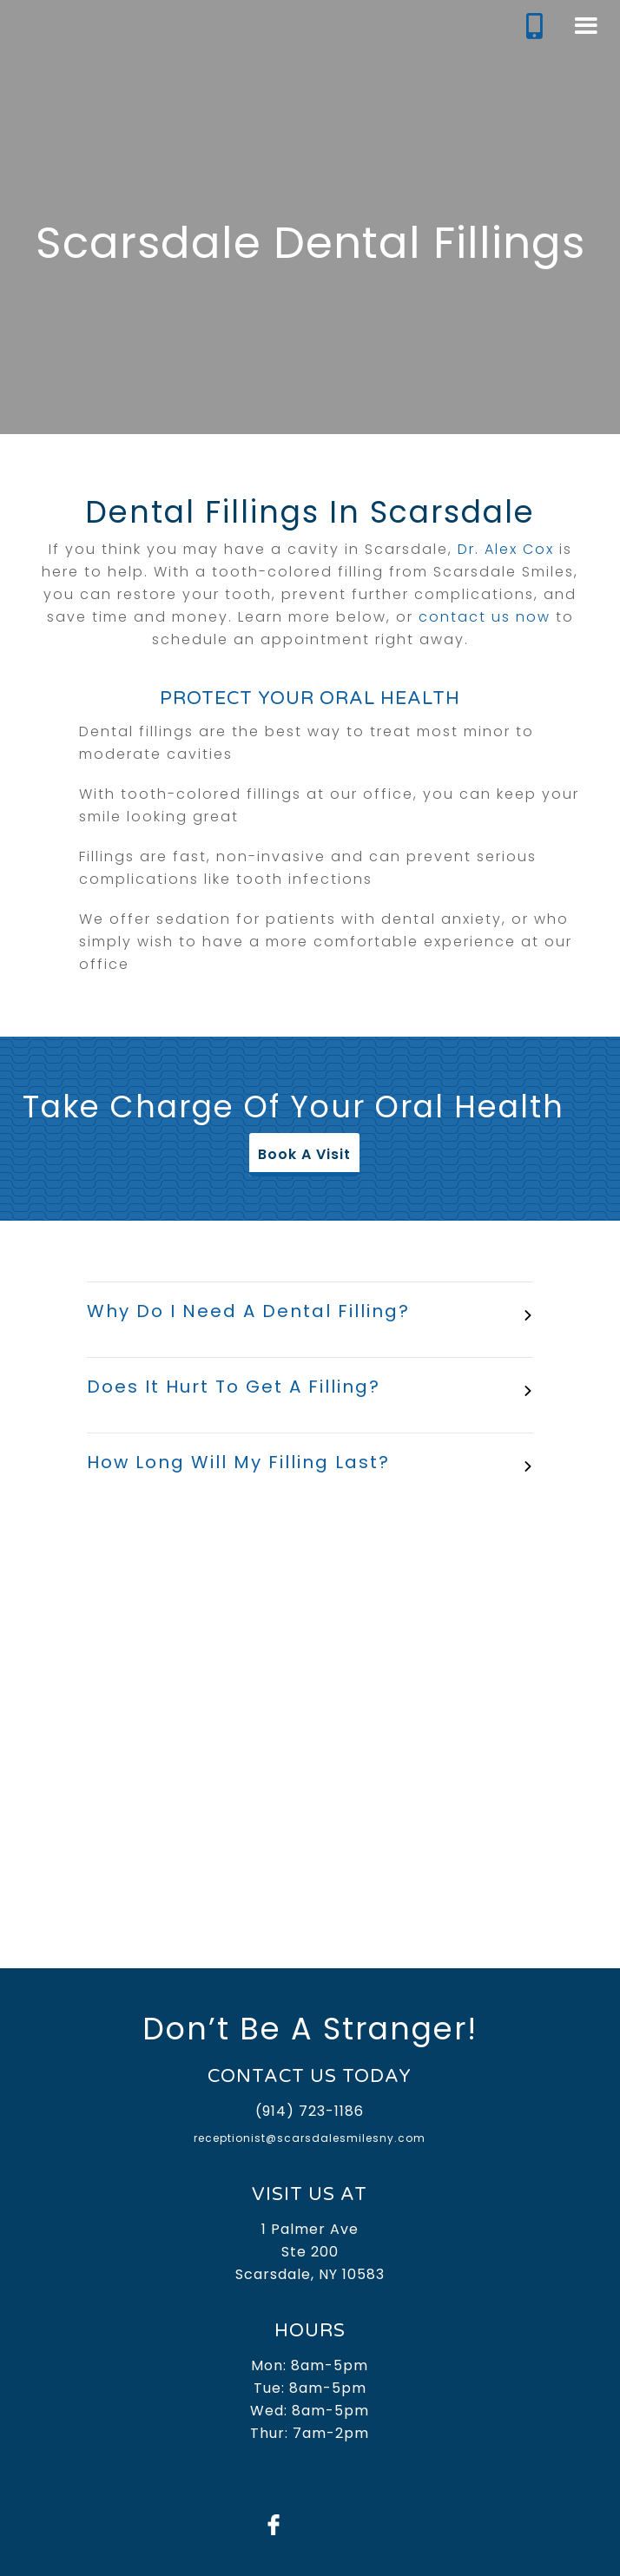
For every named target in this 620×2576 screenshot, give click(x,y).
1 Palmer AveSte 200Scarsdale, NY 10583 (310, 2251)
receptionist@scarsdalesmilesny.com (309, 2138)
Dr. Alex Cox (506, 549)
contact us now (485, 617)
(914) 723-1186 (309, 2111)
